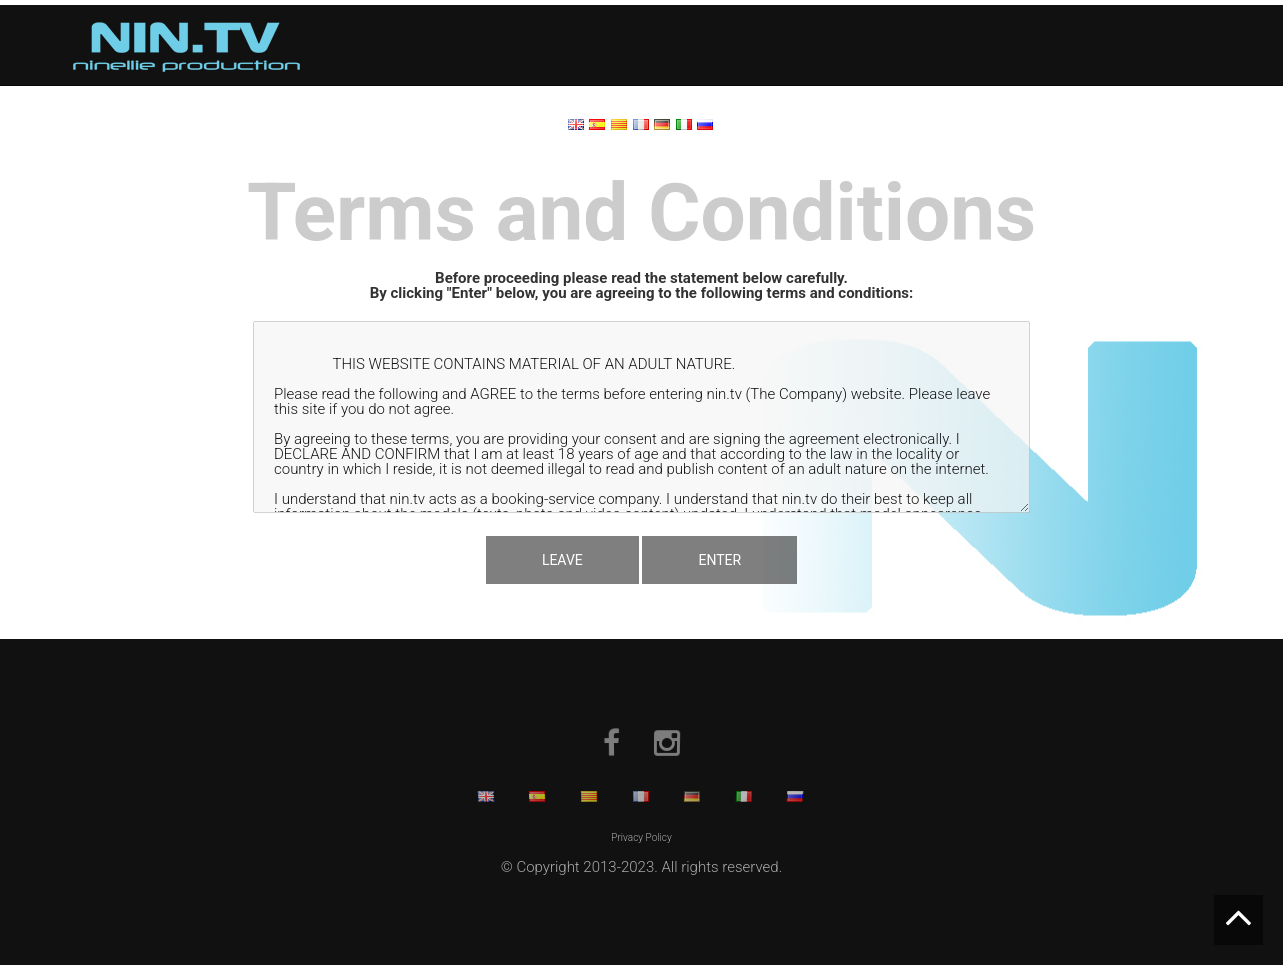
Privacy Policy (641, 837)
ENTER (719, 560)
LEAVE (562, 560)
